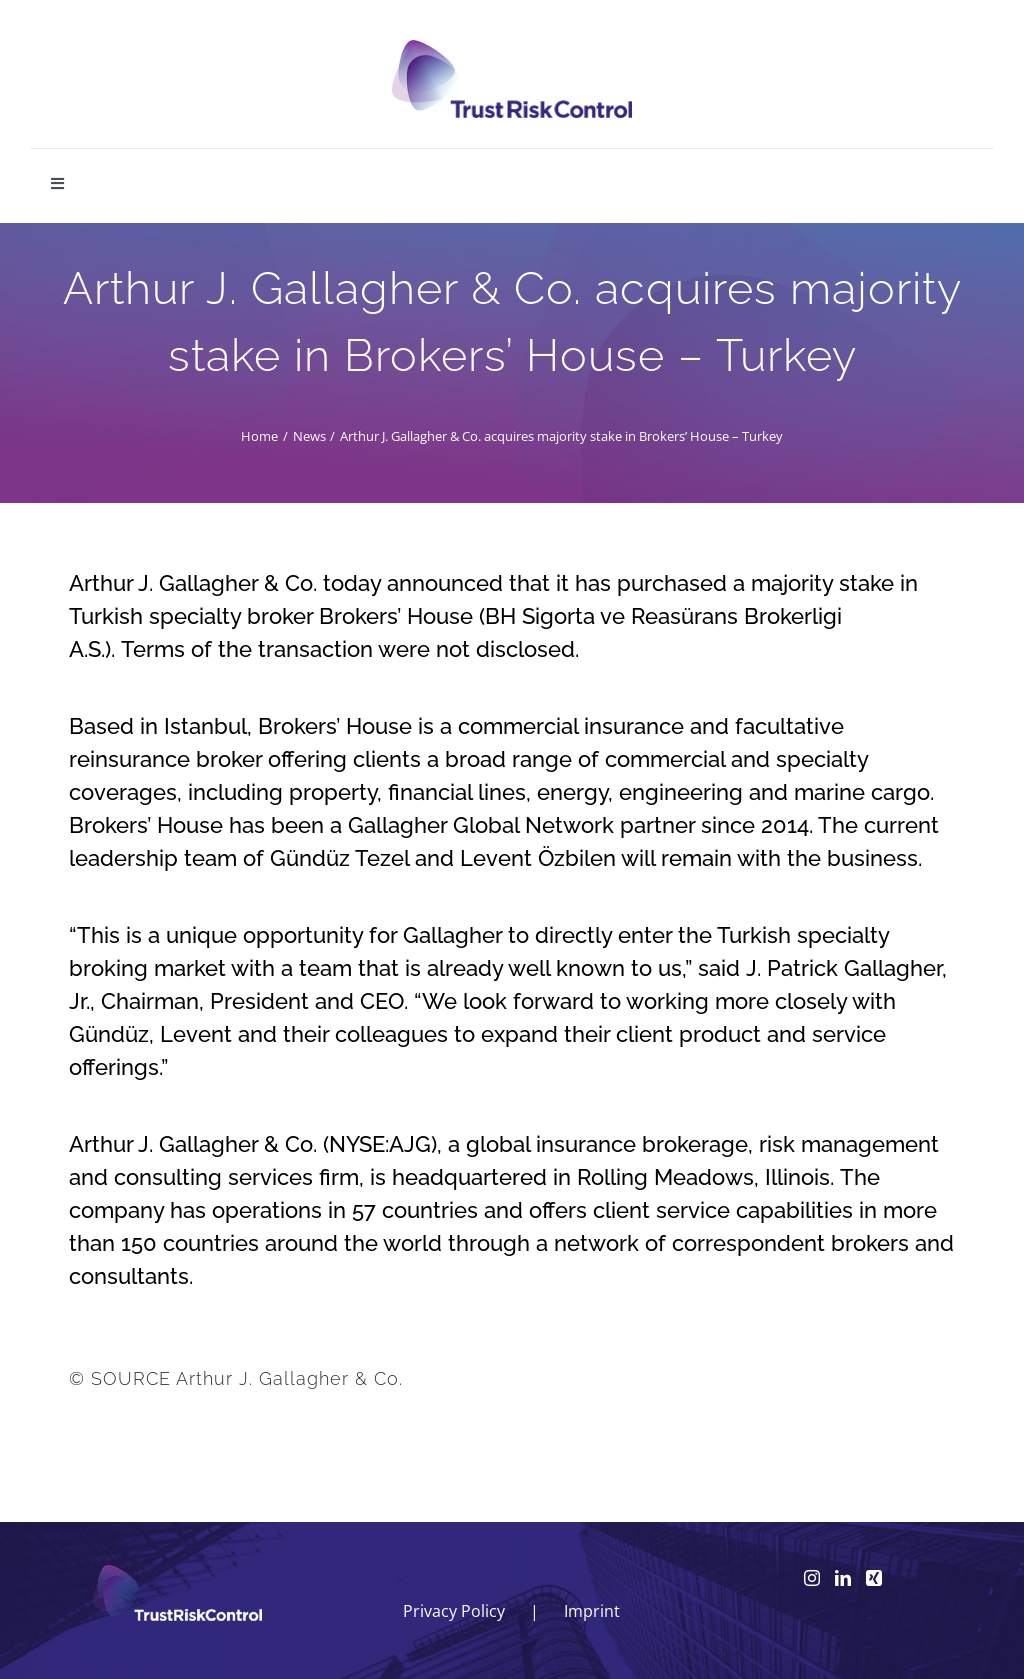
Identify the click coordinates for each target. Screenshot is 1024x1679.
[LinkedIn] (843, 1578)
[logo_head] (512, 48)
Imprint (592, 1611)
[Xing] (874, 1578)
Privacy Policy (454, 1611)
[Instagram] (812, 1578)
